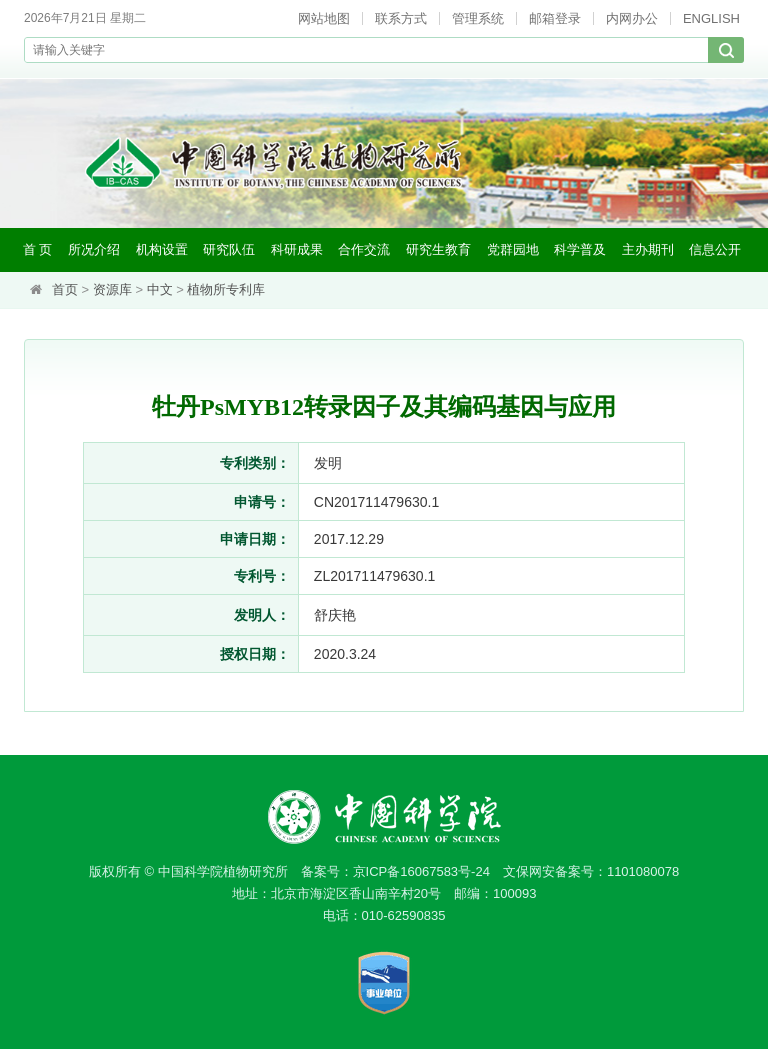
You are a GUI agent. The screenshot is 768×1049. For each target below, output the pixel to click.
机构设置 (162, 249)
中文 (160, 289)
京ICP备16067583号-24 (421, 871)
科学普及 (580, 249)
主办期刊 (648, 249)
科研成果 (297, 249)
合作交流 (364, 249)
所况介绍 (94, 249)
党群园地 (513, 249)
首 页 (38, 249)
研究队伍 (229, 249)
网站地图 (324, 18)
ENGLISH (711, 18)
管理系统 (478, 18)
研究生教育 (438, 249)
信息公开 (715, 249)
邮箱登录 (555, 18)
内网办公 (632, 18)
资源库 (112, 289)
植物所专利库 (226, 289)
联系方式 (401, 18)
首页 (65, 289)
